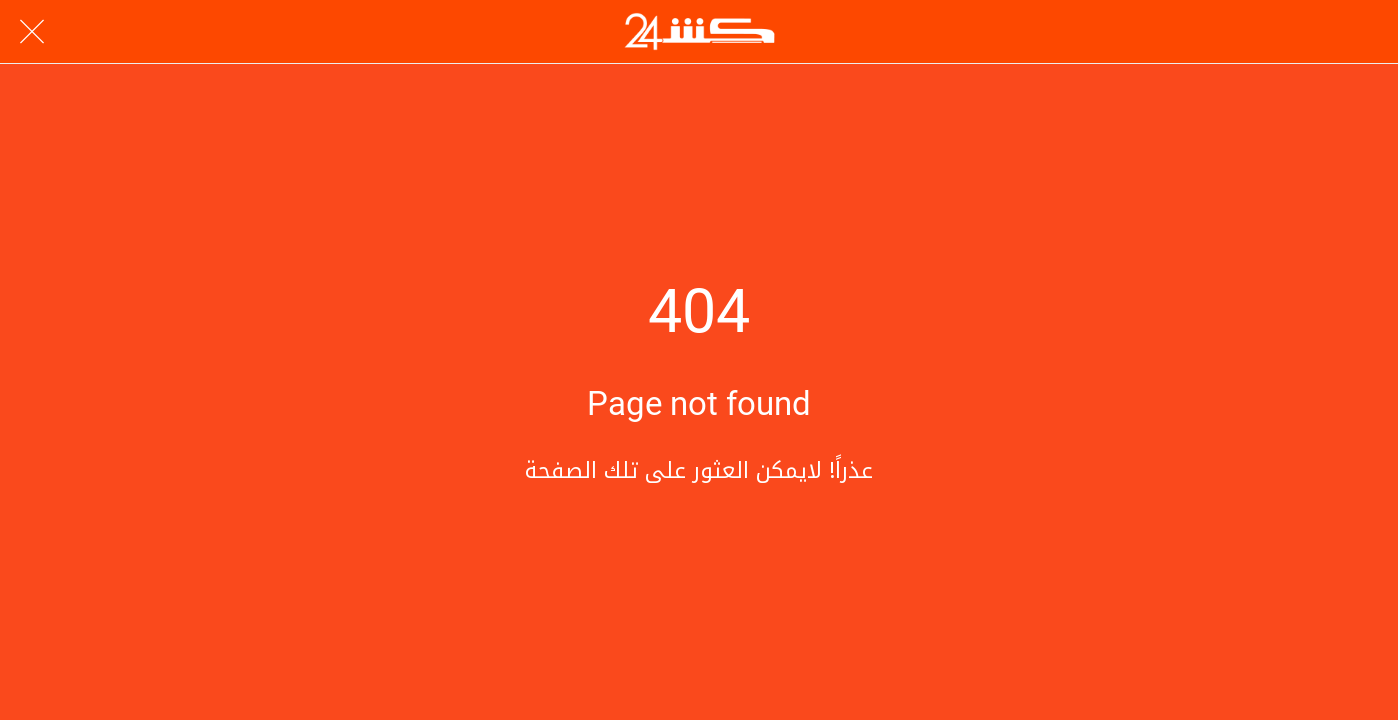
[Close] (32, 32)
